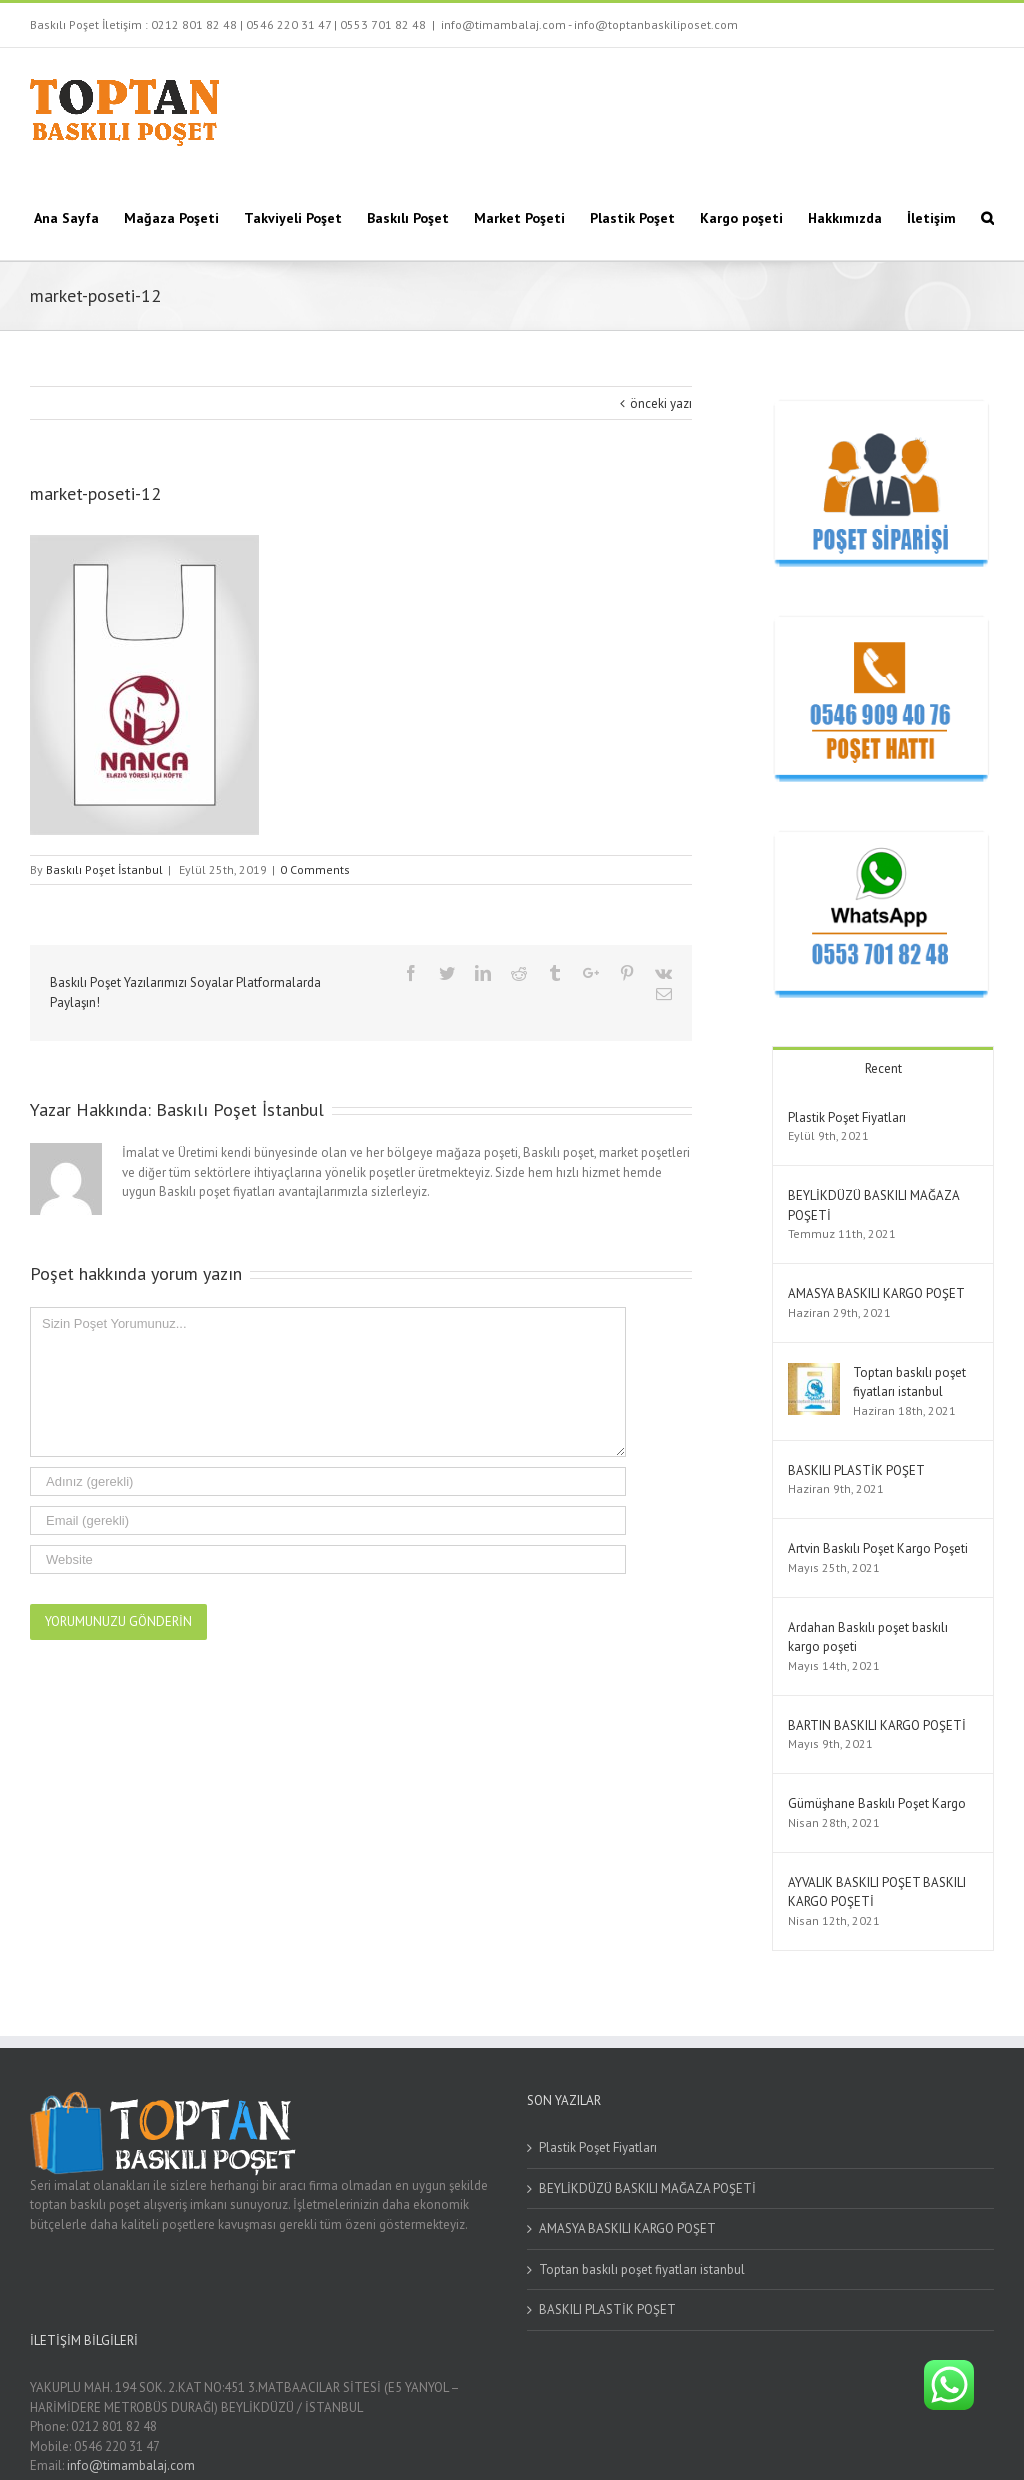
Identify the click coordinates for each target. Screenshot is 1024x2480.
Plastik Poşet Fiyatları (847, 1117)
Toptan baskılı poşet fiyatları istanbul (642, 2269)
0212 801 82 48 (194, 24)
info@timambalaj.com (131, 2465)
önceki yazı (661, 403)
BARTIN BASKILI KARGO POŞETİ (877, 1725)
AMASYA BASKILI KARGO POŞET (876, 1293)
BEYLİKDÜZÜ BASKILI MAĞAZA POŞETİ (647, 2188)
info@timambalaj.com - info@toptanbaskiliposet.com (589, 24)
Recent (883, 1068)
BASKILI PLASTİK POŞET (856, 1470)
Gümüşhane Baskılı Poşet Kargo (877, 1803)
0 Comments (315, 869)
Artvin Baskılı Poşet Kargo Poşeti (878, 1548)
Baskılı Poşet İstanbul (104, 869)
